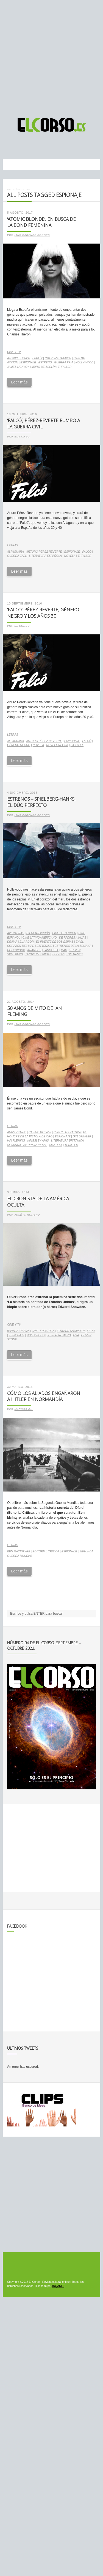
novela (69, 555)
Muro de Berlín (44, 366)
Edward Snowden (71, 1330)
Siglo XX (77, 745)
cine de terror (64, 933)
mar (64, 950)
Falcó (86, 551)
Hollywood (84, 362)
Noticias (23, 189)
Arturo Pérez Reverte (44, 551)
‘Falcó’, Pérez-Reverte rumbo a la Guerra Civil (43, 423)
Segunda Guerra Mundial (27, 1144)
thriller (64, 366)
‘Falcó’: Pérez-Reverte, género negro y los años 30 (43, 612)
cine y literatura (67, 1132)
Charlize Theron (58, 358)
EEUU (90, 1330)
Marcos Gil (24, 1409)
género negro (18, 745)
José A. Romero (27, 1214)
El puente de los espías (54, 941)
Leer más (19, 382)
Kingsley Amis (38, 1140)
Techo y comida (37, 954)
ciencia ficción (38, 933)
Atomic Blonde (18, 358)
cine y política (43, 1330)
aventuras (15, 933)
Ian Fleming (16, 1140)
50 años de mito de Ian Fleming (34, 1011)
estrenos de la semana (73, 945)
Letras (12, 545)
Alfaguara (15, 551)
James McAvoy (18, 366)
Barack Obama (18, 1330)
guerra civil (17, 555)
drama (12, 941)
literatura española (45, 555)
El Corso (22, 436)
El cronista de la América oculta (38, 1201)
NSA (76, 1335)
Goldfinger (82, 1136)
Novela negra (57, 745)
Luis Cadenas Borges (32, 235)
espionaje (28, 362)
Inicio (11, 189)
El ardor (27, 941)
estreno (45, 362)
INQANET (58, 2285)
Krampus (34, 950)
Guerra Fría (63, 362)
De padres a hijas (72, 937)
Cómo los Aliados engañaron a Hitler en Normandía (43, 1396)
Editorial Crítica (45, 1551)
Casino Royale (40, 1132)
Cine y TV (14, 352)
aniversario (16, 1132)
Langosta (51, 950)
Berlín (37, 358)
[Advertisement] (51, 56)
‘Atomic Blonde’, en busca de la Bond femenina (41, 222)
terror (58, 954)
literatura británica (67, 1140)
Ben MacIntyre (18, 1551)
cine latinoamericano (40, 937)
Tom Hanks (74, 954)
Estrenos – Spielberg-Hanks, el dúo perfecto (41, 802)
